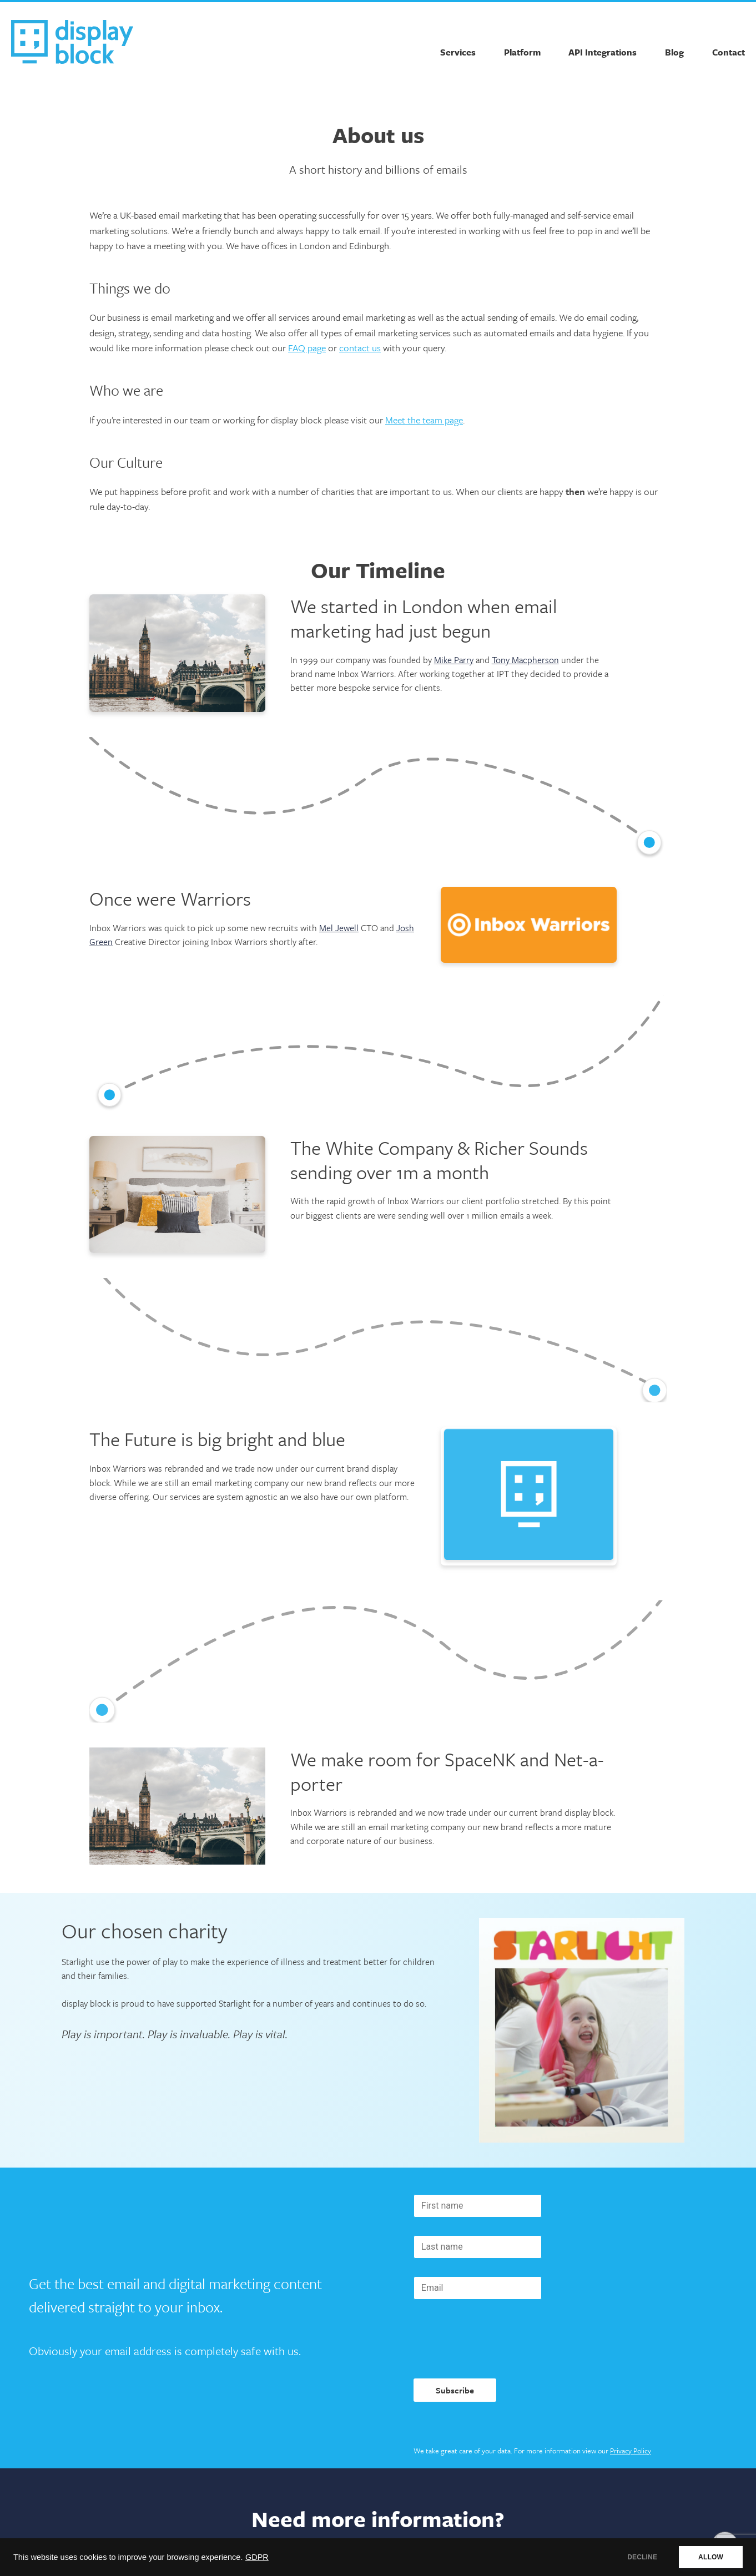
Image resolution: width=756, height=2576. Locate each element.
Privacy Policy (630, 2450)
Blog (674, 52)
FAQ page (307, 348)
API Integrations (602, 52)
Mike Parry (453, 659)
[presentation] (498, 2339)
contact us (360, 348)
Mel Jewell (339, 928)
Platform (522, 52)
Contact (728, 52)
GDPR (257, 2557)
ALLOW (710, 2557)
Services (458, 52)
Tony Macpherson (525, 659)
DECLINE (642, 2557)
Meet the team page (424, 420)
